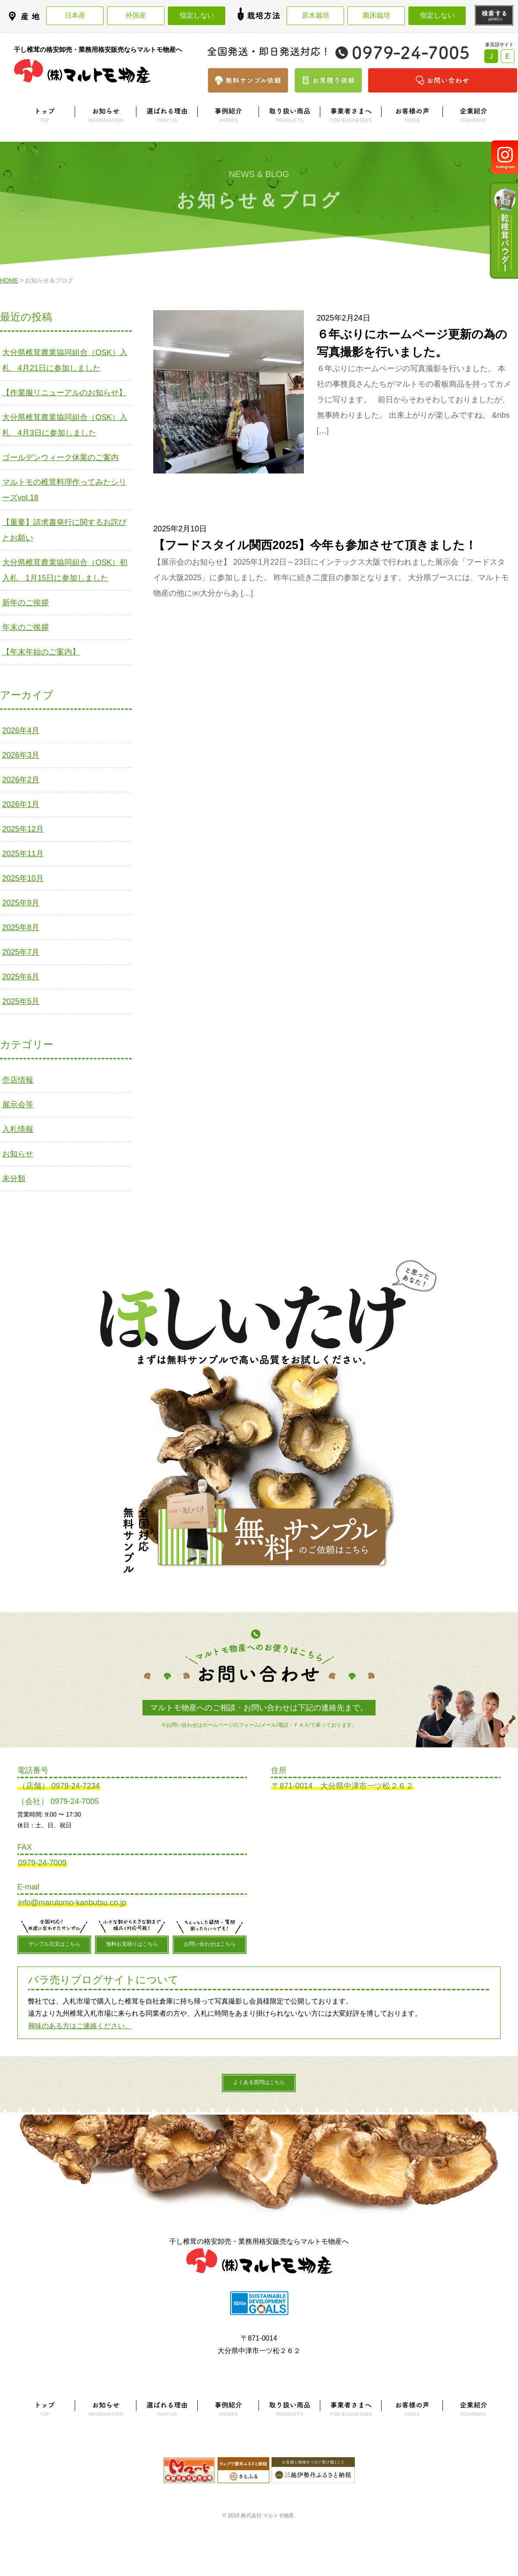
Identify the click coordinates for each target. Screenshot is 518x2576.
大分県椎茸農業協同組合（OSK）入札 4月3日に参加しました (64, 425)
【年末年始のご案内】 (41, 652)
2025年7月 (20, 952)
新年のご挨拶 (25, 602)
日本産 (75, 15)
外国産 (136, 15)
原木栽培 (315, 15)
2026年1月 (20, 804)
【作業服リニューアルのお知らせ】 (64, 392)
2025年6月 (20, 976)
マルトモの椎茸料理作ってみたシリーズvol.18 (64, 490)
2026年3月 (20, 755)
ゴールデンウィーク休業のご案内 (60, 457)
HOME (9, 280)
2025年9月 (20, 903)
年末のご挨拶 (25, 627)
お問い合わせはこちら (210, 1944)
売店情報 (17, 1080)
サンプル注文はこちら (54, 1944)
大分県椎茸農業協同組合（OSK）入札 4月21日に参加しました (64, 360)
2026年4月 (20, 730)
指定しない (197, 15)
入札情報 (17, 1129)
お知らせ (17, 1154)
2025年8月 (20, 927)
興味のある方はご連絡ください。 (80, 2026)
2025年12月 (23, 829)
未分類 (13, 1178)
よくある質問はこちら (259, 2082)
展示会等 (17, 1104)
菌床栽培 (376, 15)
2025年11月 (23, 853)
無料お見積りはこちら (132, 1944)
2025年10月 (23, 878)
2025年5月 (20, 1001)
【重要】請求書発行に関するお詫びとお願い (64, 530)
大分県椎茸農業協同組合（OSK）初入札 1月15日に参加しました (64, 570)
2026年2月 (20, 779)
